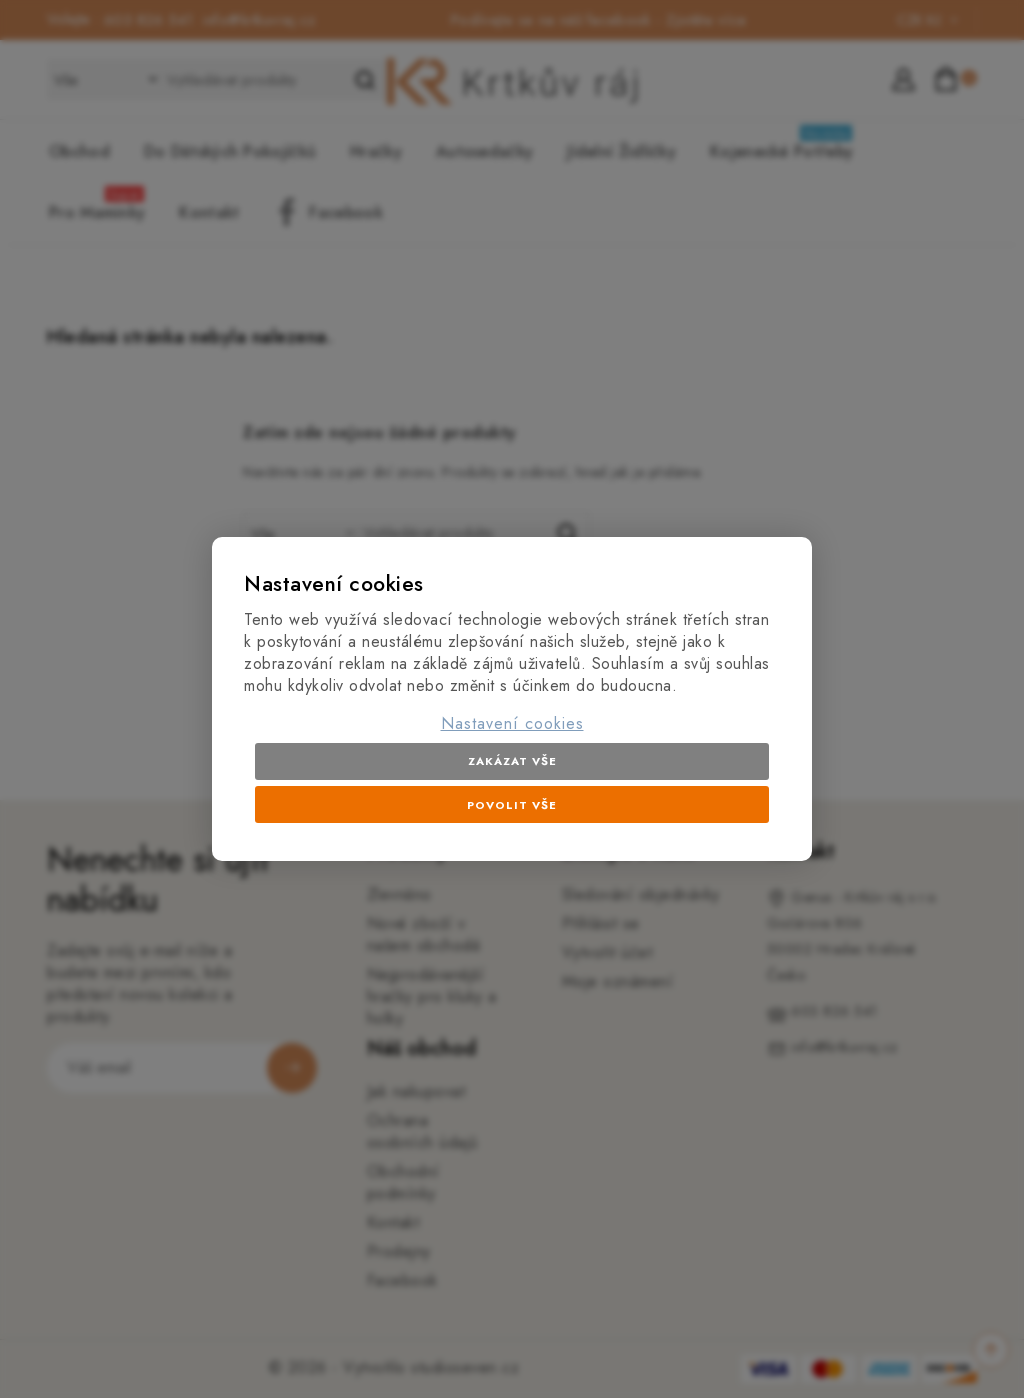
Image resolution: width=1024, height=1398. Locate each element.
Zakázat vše (512, 761)
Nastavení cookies (512, 724)
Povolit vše (512, 805)
